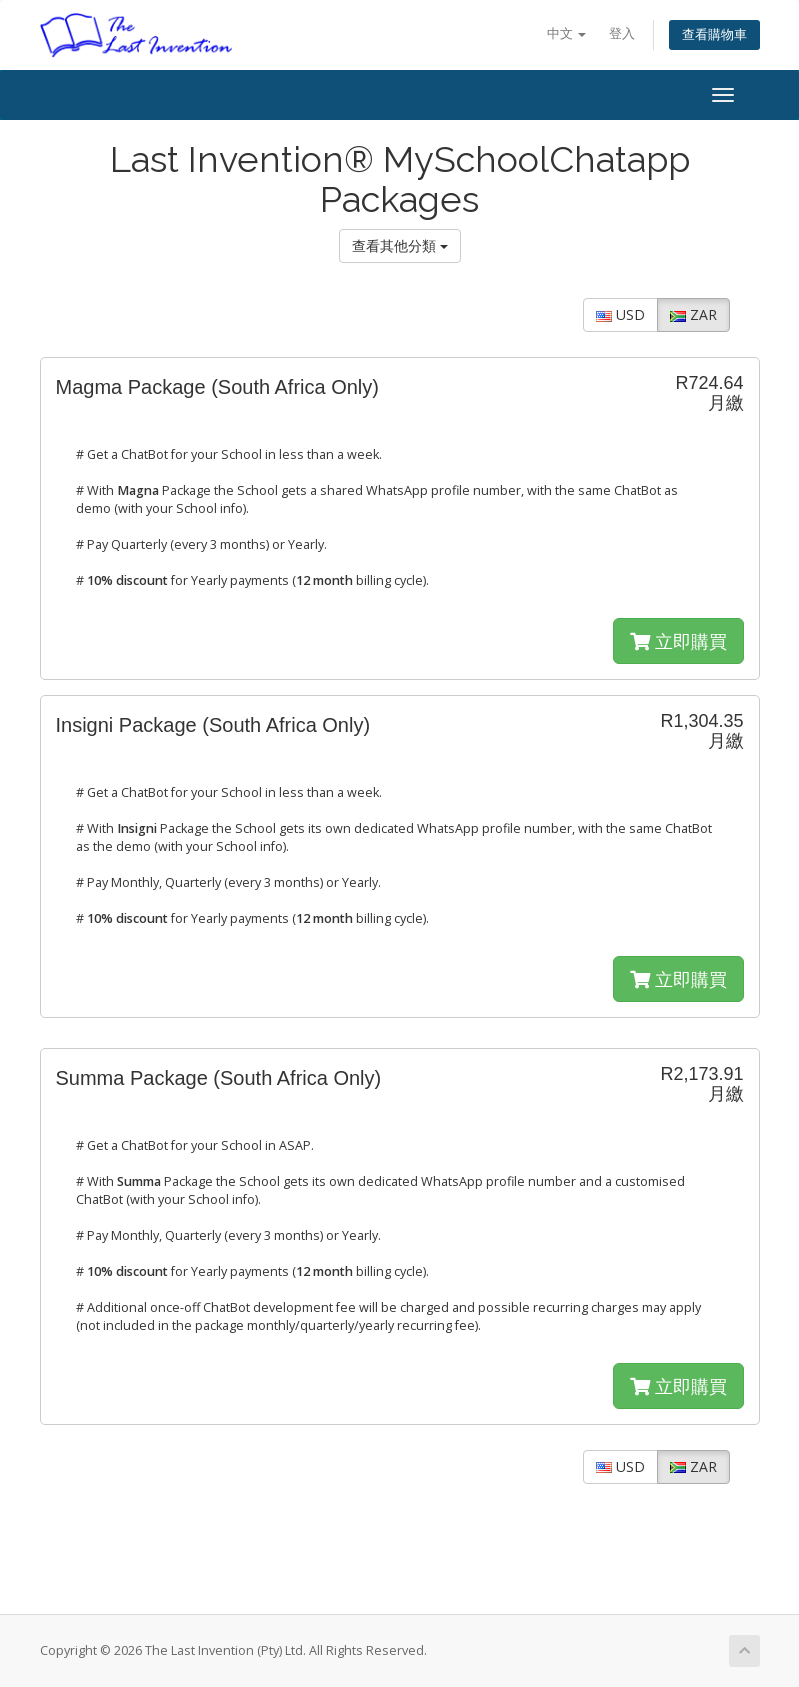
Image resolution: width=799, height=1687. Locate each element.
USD (620, 314)
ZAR (693, 314)
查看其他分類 (400, 245)
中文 (566, 33)
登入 (622, 33)
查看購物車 (714, 34)
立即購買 (678, 641)
